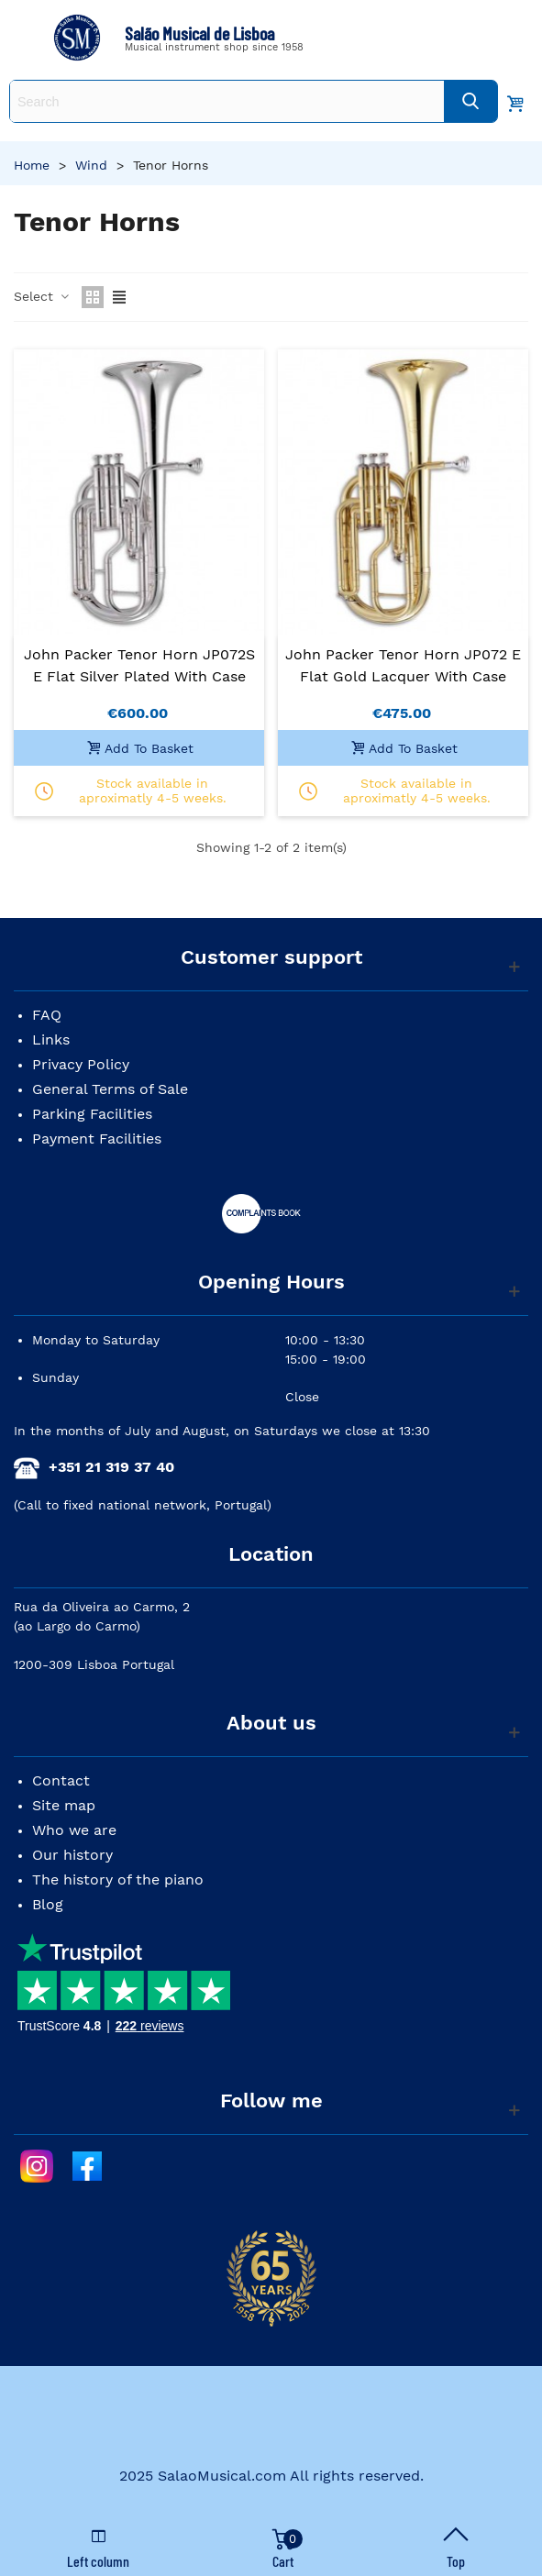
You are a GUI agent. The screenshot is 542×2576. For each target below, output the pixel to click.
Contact (61, 1780)
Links (51, 1039)
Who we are (74, 1830)
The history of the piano (118, 1879)
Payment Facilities (96, 1138)
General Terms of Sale (110, 1089)
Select (42, 296)
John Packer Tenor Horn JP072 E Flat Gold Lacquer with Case (403, 665)
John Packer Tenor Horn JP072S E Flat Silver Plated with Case (139, 665)
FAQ (46, 1014)
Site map (63, 1805)
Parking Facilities (92, 1113)
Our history (72, 1854)
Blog (47, 1904)
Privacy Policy (80, 1064)
